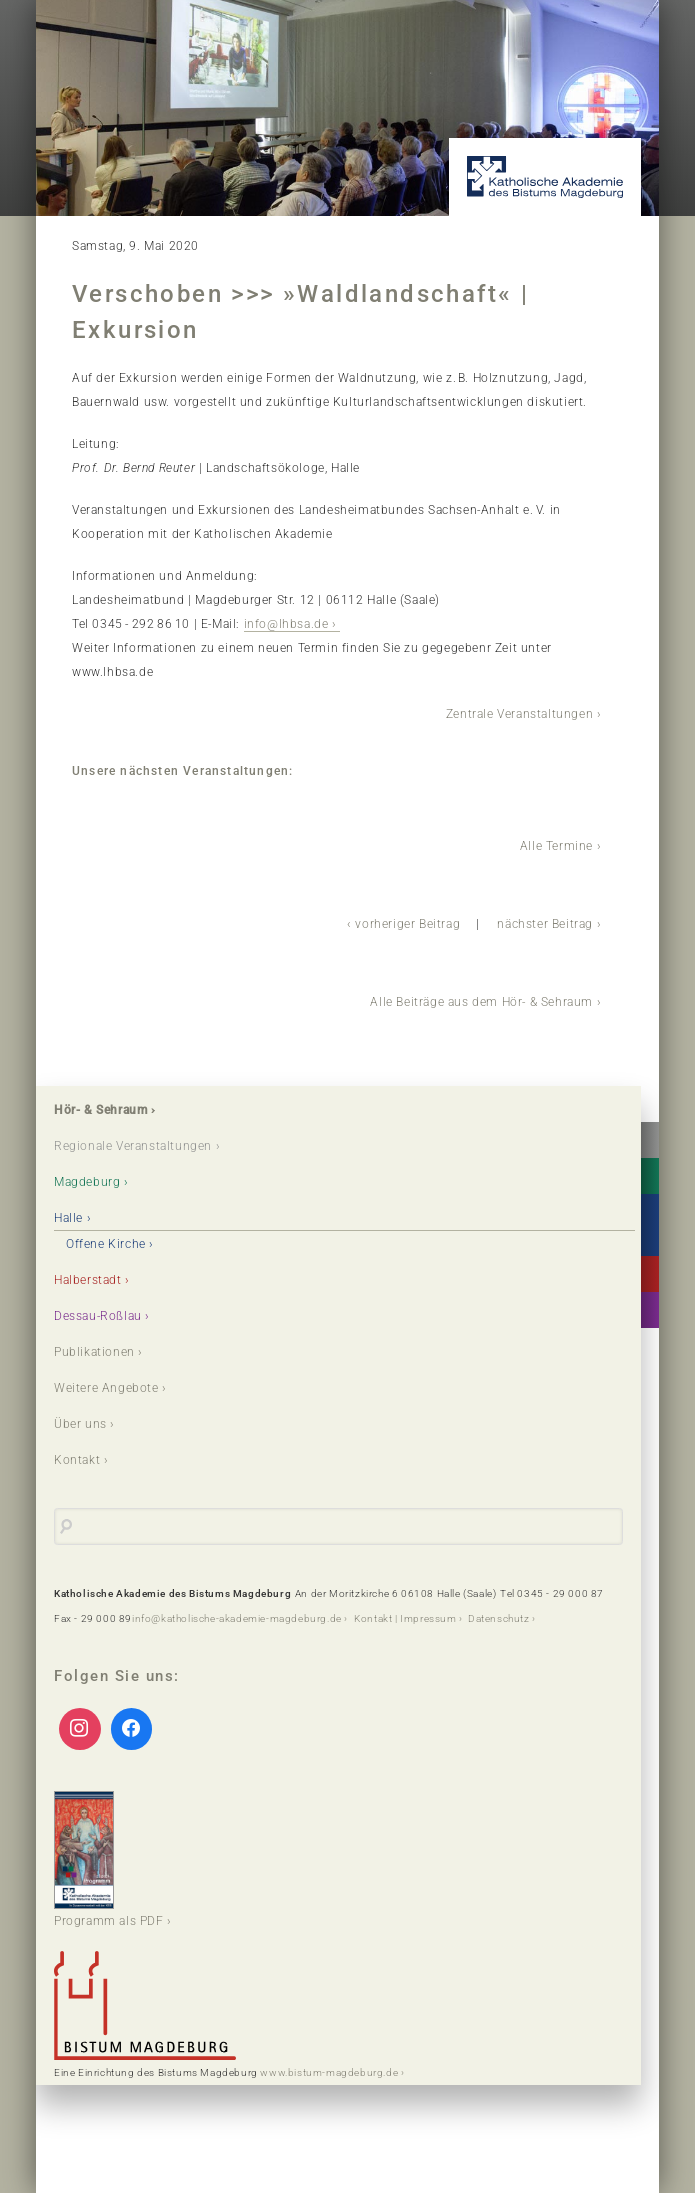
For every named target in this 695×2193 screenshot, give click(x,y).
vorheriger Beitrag (407, 924)
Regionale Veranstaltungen (133, 1146)
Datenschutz (499, 1618)
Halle (68, 1218)
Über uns (80, 1424)
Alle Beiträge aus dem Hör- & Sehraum (481, 1002)
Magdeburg (87, 1182)
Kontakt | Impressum (405, 1618)
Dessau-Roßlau (98, 1316)
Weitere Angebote (106, 1388)
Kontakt (77, 1460)
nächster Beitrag (545, 924)
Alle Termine (556, 846)
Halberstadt (88, 1280)
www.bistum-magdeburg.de (329, 2072)
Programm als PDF (109, 1859)
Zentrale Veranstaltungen (519, 714)
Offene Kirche (106, 1244)
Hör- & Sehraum (100, 1110)
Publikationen (94, 1352)
